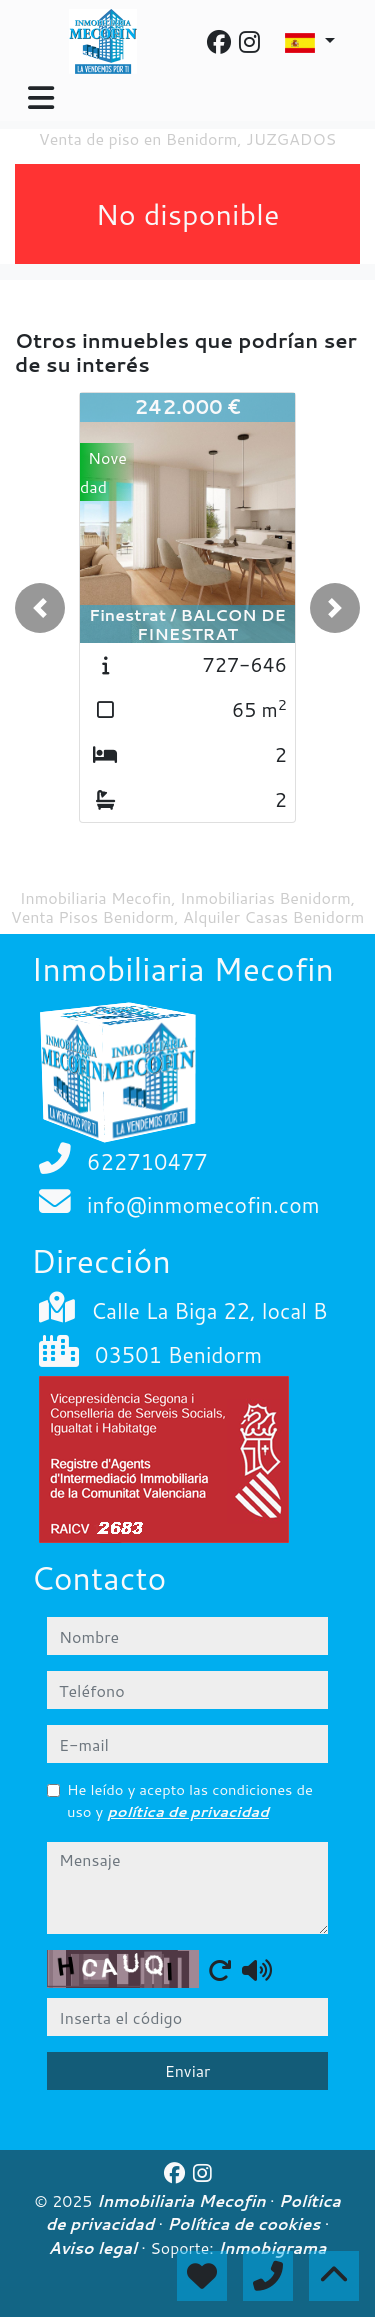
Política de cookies (245, 2224)
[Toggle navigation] (41, 98)
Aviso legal (94, 2248)
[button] (40, 608)
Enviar (188, 2070)
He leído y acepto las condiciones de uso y (190, 1800)
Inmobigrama (272, 2248)
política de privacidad (188, 1811)
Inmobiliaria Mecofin (183, 2201)
